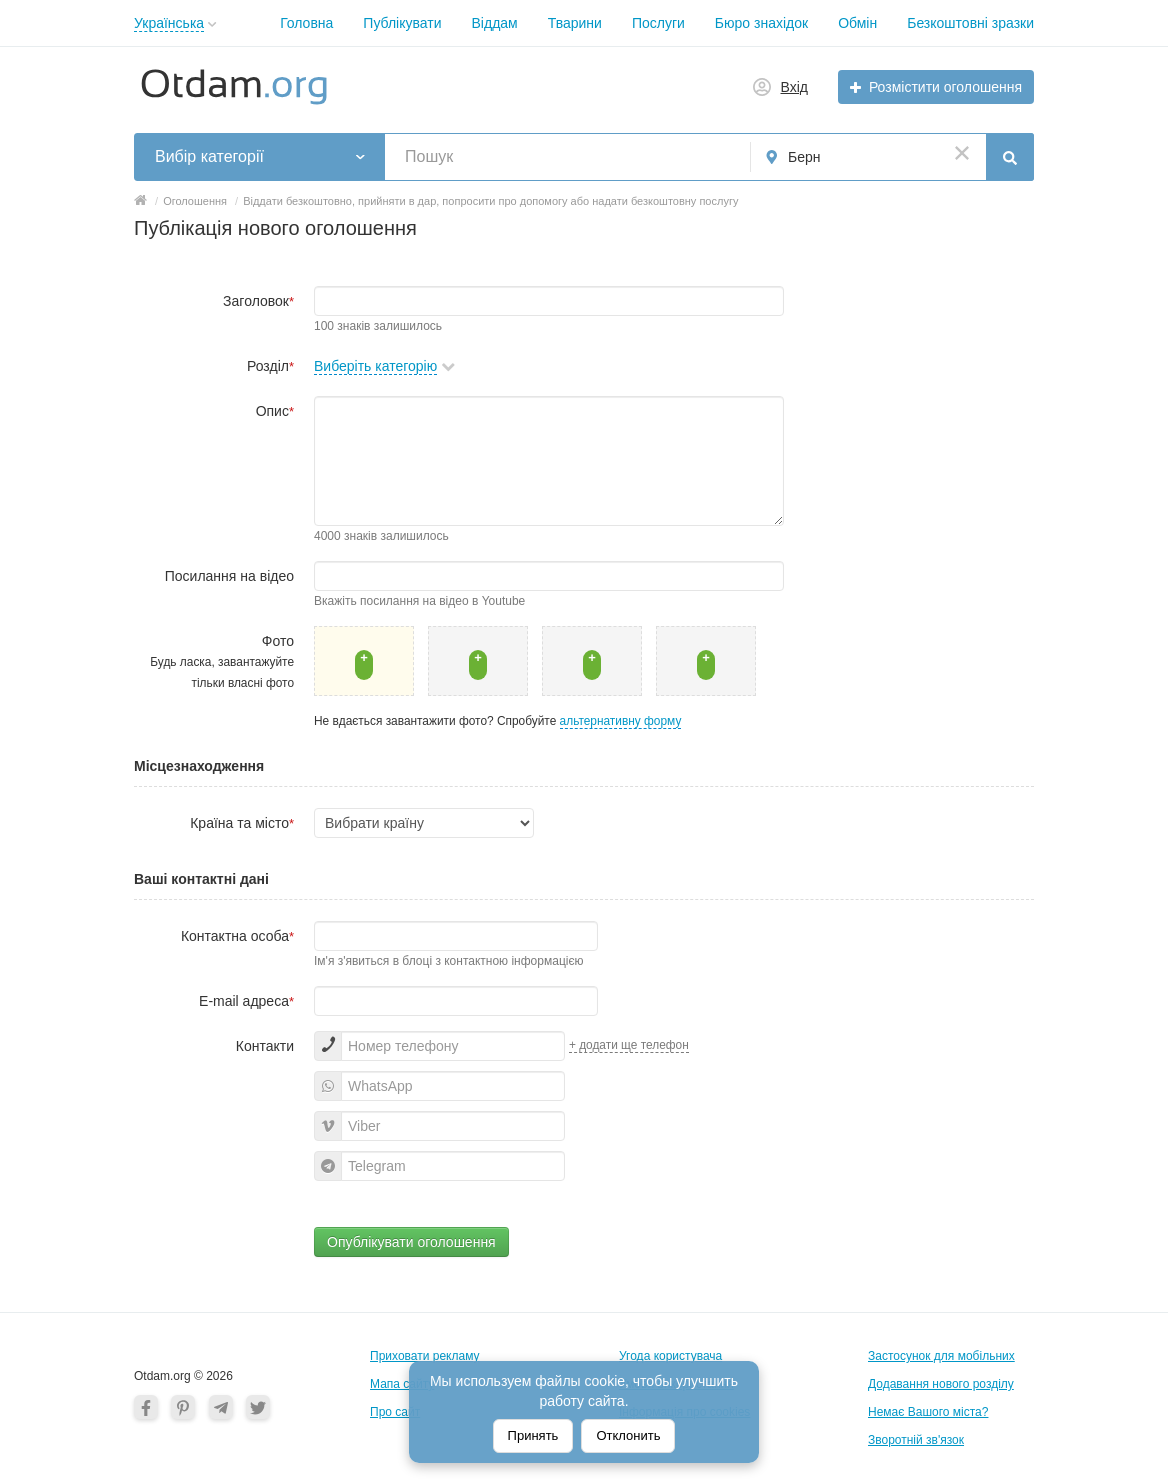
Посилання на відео (229, 576)
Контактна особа (237, 936)
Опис (275, 411)
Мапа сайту (402, 1384)
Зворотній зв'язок (916, 1440)
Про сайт (395, 1412)
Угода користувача (670, 1356)
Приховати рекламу (425, 1356)
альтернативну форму (621, 721)
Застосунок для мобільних (941, 1356)
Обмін (857, 23)
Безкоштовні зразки (970, 23)
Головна (306, 23)
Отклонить (628, 1435)
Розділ (270, 366)
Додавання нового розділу (941, 1384)
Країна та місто (242, 823)
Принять (533, 1435)
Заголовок (258, 301)
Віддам (495, 23)
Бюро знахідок (761, 23)
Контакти (265, 1046)
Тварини (575, 23)
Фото (222, 661)
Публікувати (402, 23)
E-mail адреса (246, 1001)
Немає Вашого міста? (928, 1412)
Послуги (658, 23)
